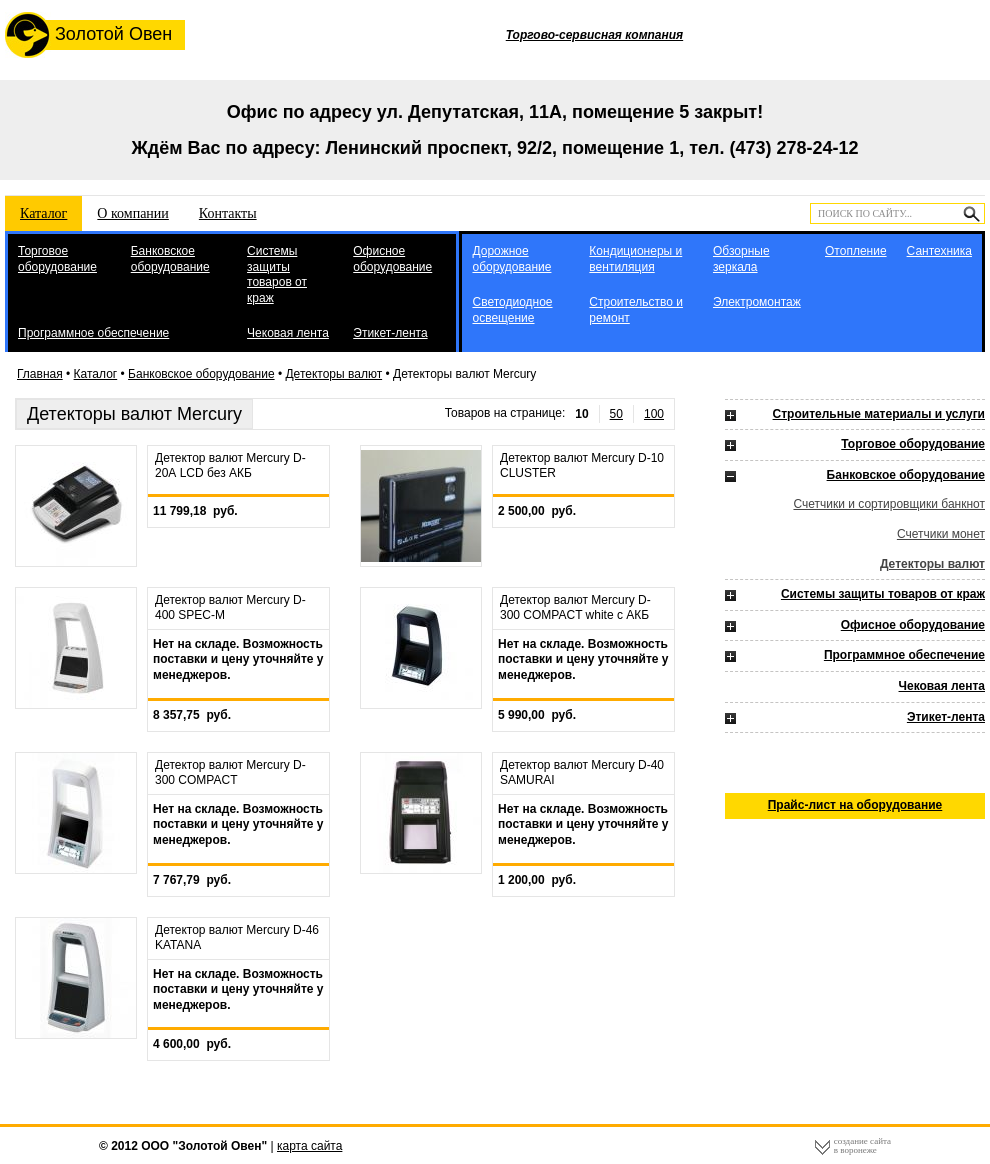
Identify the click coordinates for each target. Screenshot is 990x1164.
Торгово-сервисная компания (594, 35)
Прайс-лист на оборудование (855, 805)
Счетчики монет (941, 534)
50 (616, 414)
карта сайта (309, 1146)
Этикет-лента (390, 333)
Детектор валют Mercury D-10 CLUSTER (582, 466)
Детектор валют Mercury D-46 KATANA (237, 938)
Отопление (856, 251)
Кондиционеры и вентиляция (635, 259)
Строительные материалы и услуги (879, 414)
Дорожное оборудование (511, 259)
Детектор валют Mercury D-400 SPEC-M (230, 608)
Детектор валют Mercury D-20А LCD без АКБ (230, 466)
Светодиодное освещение (512, 310)
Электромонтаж (757, 302)
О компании (132, 213)
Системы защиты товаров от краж (277, 274)
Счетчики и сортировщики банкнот (889, 504)
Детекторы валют (333, 374)
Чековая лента (288, 333)
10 (581, 414)
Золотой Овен (88, 35)
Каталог (43, 213)
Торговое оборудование (57, 259)
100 (654, 414)
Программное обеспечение (93, 333)
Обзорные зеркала (741, 259)
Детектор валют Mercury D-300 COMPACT (230, 773)
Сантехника (939, 251)
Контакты (228, 213)
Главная (40, 374)
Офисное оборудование (392, 259)
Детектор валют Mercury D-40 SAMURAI (582, 773)
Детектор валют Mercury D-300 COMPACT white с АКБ (575, 608)
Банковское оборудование (170, 259)
